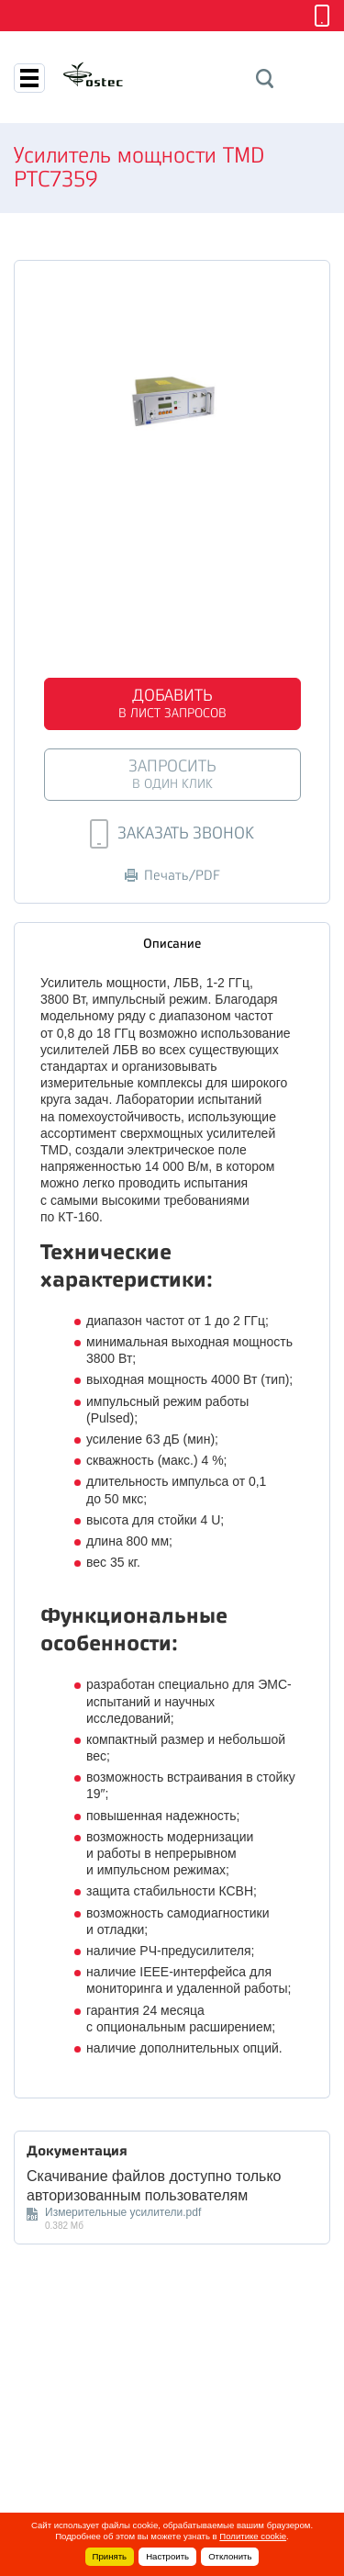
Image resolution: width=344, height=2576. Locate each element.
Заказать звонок (172, 834)
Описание (172, 943)
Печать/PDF (172, 875)
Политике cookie (252, 2536)
